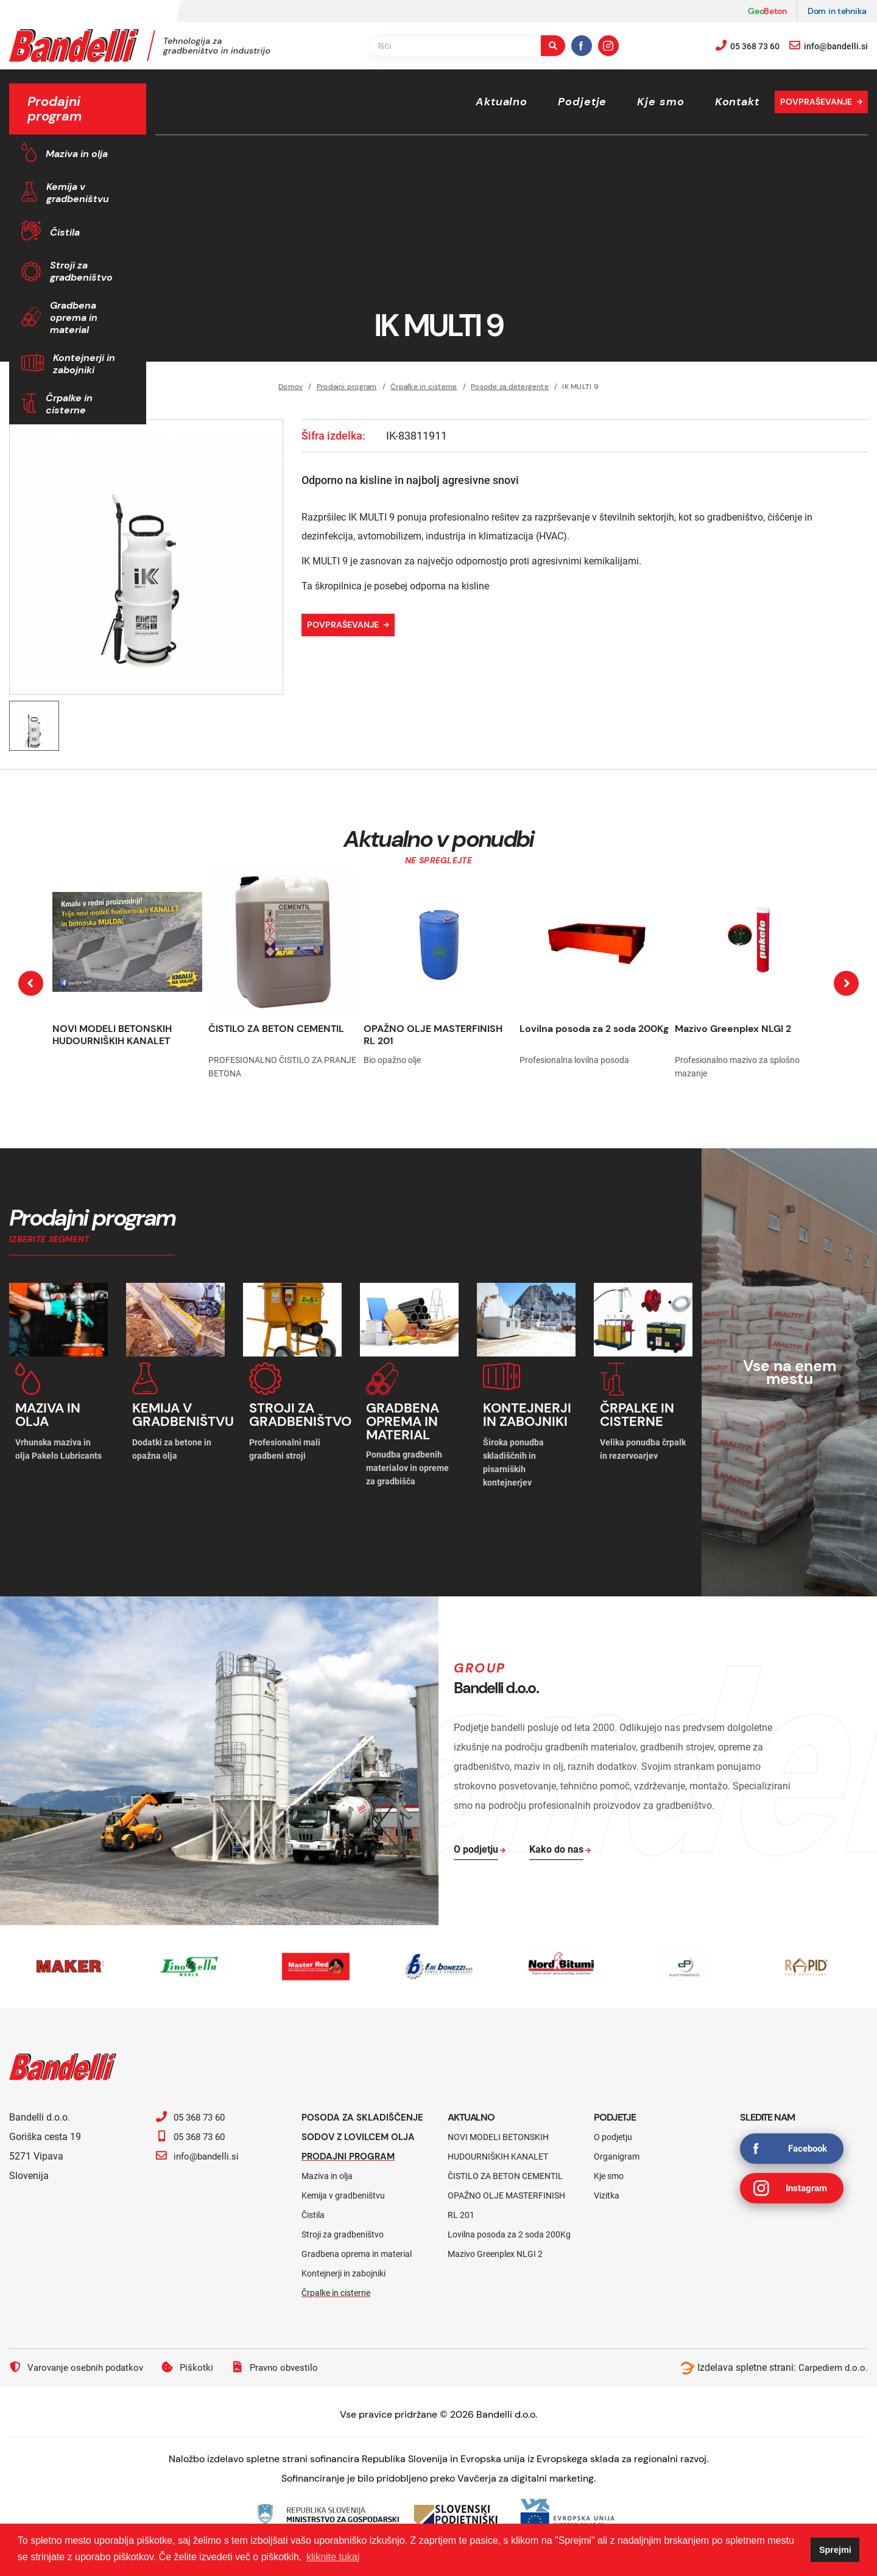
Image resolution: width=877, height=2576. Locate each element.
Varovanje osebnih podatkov (79, 2382)
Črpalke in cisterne (69, 403)
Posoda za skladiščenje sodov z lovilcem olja (359, 2132)
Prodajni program (351, 2170)
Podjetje (582, 101)
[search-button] (553, 45)
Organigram (616, 2152)
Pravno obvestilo (284, 2382)
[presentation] (30, 982)
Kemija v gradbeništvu (77, 192)
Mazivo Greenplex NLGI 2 (733, 1028)
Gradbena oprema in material (73, 317)
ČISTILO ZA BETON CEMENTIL (276, 1028)
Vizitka (606, 2190)
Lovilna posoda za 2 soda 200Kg (594, 1028)
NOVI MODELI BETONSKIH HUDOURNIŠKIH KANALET (112, 1034)
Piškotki (194, 2382)
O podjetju (613, 2132)
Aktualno (501, 101)
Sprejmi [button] (835, 2550)
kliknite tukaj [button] (332, 2557)
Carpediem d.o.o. (831, 2382)
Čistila (65, 232)
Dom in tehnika (837, 10)
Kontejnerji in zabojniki (84, 363)
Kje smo (660, 101)
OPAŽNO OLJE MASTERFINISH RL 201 (433, 1034)
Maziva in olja (77, 153)
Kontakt (737, 101)
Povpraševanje (816, 101)
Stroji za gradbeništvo (81, 271)
